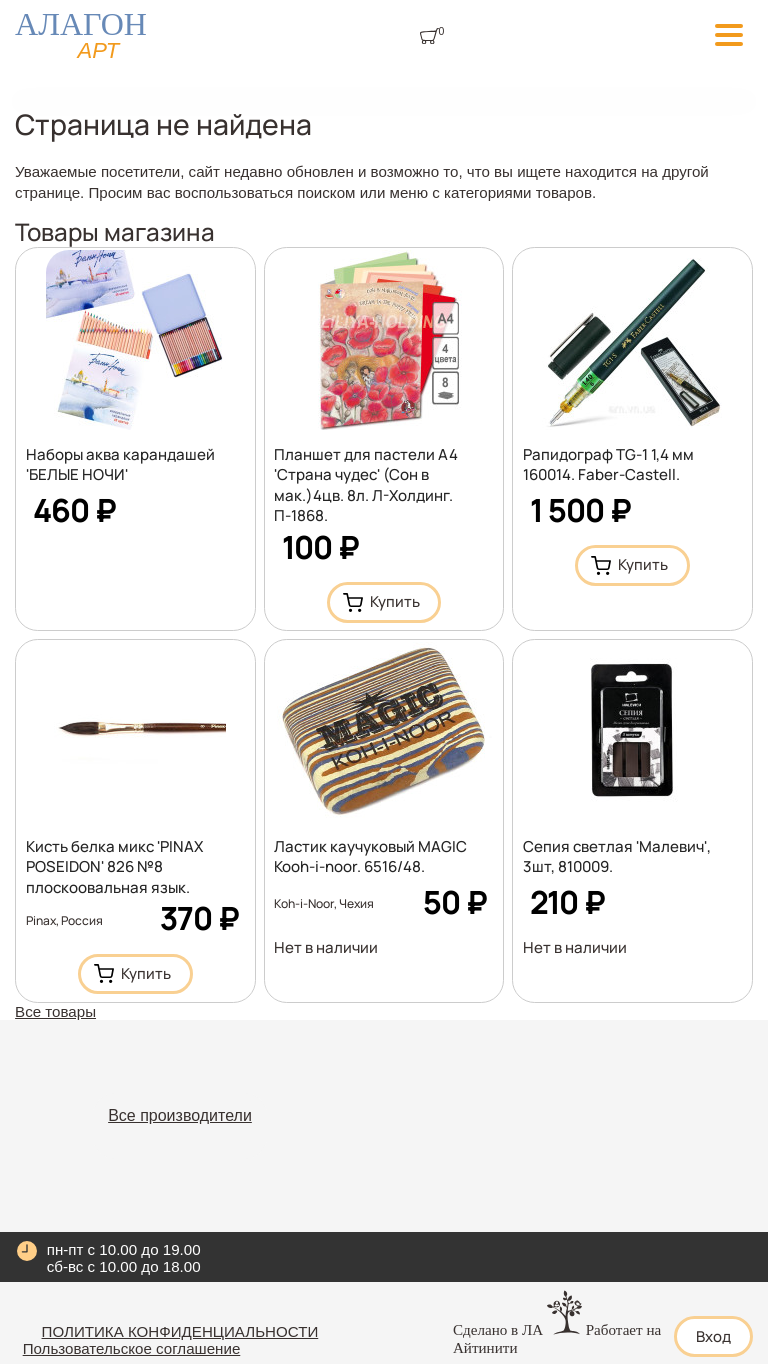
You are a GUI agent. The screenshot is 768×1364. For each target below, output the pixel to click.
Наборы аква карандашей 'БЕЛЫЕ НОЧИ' (120, 464)
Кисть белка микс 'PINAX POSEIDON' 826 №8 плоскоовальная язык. (114, 866)
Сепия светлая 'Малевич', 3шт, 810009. (617, 856)
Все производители (180, 1115)
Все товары (55, 1011)
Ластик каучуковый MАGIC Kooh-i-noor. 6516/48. (370, 856)
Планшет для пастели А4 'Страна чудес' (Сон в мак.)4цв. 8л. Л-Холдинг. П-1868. (366, 485)
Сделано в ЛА (498, 1330)
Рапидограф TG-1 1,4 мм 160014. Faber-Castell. (608, 464)
